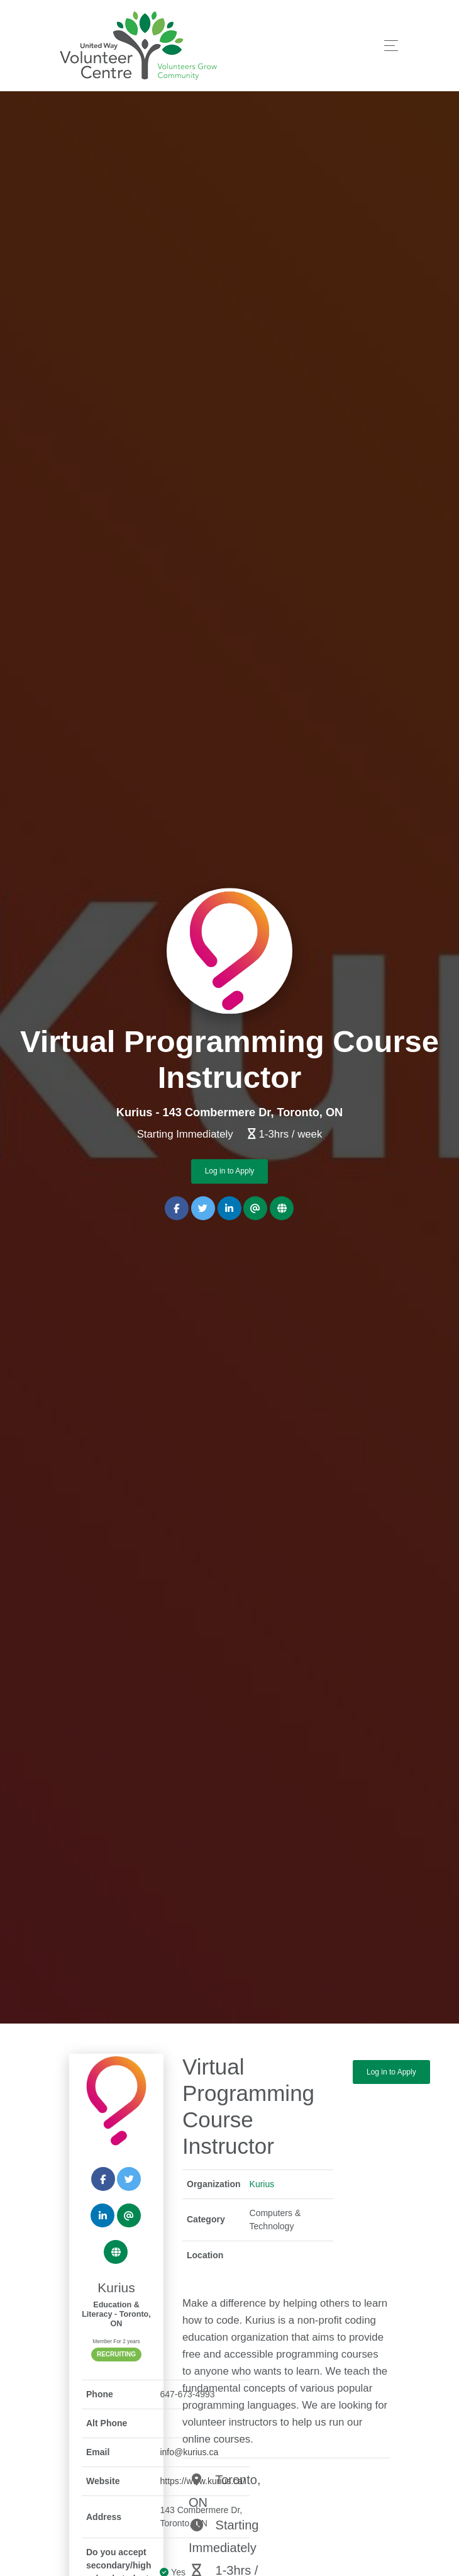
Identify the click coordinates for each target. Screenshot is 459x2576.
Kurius (262, 2184)
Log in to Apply (230, 1171)
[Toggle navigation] (387, 45)
